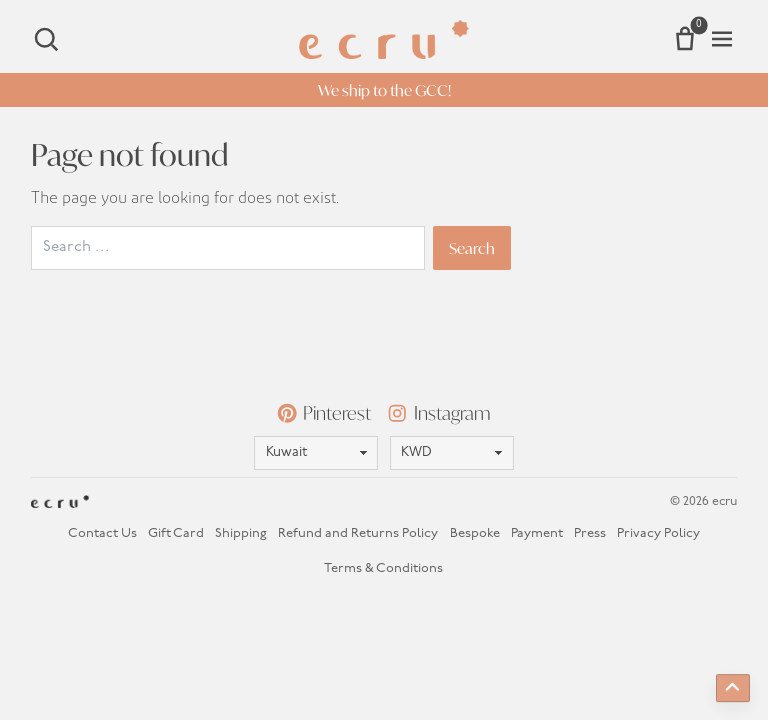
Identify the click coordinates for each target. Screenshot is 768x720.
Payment (537, 533)
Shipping (241, 533)
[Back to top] (733, 688)
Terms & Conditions (383, 568)
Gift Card (176, 533)
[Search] (46, 39)
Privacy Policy (658, 533)
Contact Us (102, 533)
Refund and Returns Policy (358, 533)
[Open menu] (722, 39)
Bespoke (475, 533)
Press (590, 533)
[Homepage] (384, 39)
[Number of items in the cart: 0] (685, 39)
